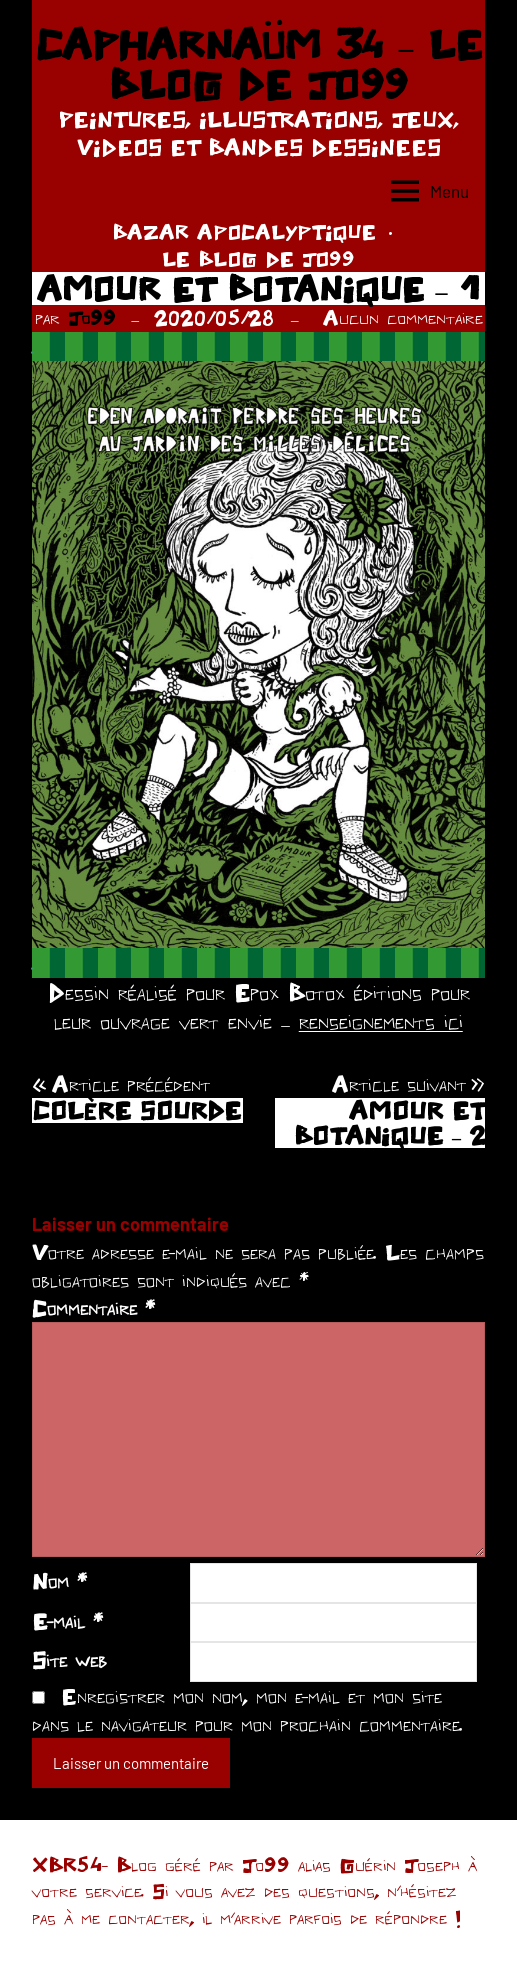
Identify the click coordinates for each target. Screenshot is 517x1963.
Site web (69, 1660)
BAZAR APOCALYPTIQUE (244, 231)
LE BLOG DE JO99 (258, 258)
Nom (59, 1581)
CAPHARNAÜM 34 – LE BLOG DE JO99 (258, 64)
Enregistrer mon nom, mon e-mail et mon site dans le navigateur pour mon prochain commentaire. (247, 1710)
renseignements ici (381, 1021)
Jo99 (92, 317)
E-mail (67, 1621)
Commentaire (93, 1308)
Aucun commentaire (403, 317)
